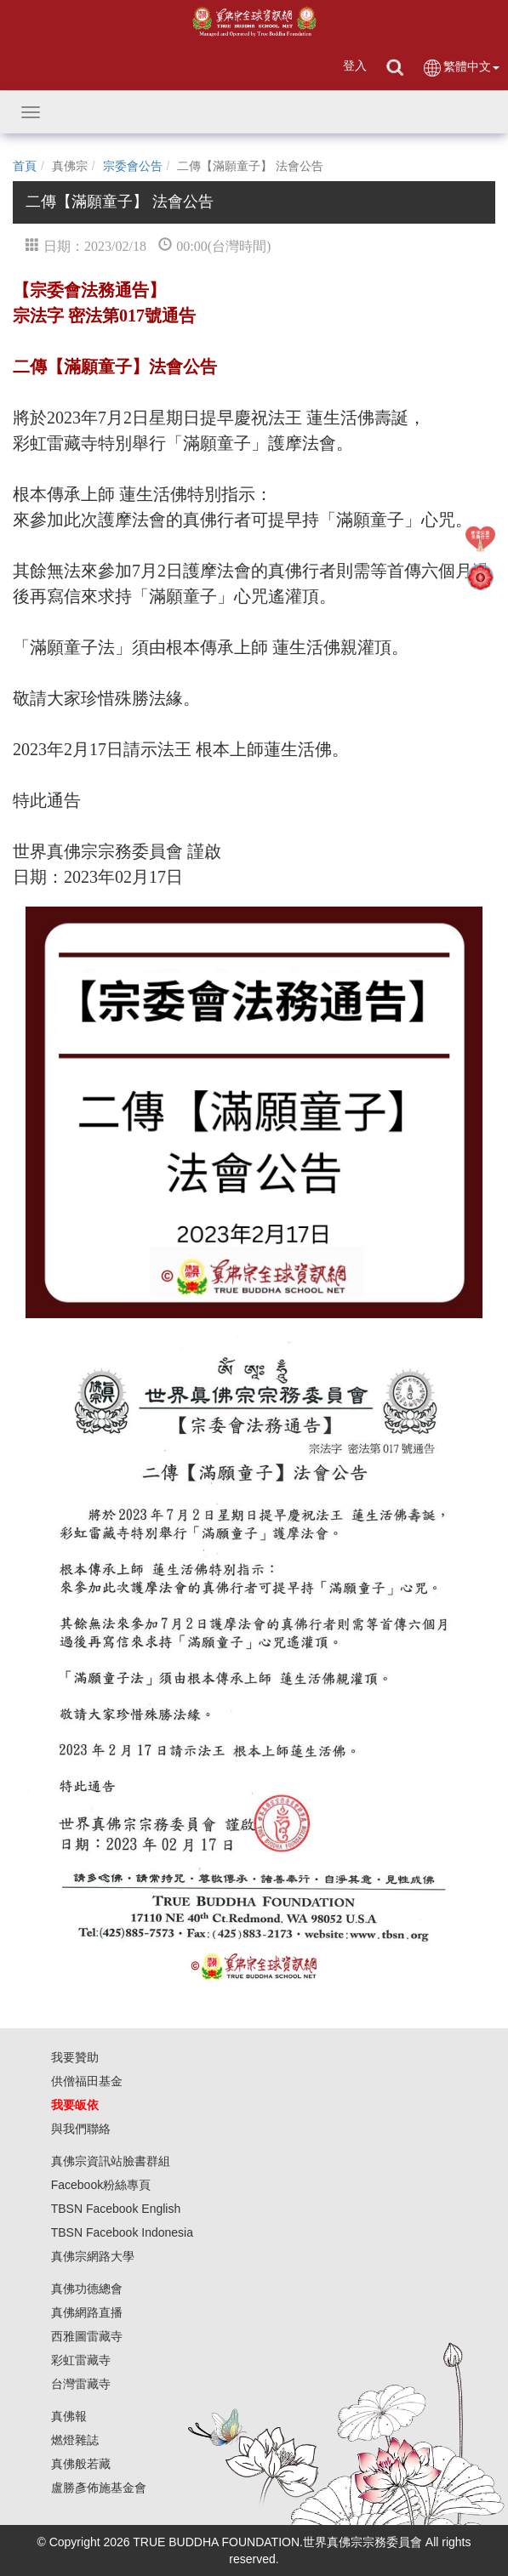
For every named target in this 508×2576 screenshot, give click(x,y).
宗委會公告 (133, 166)
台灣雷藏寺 (81, 2384)
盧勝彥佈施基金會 (98, 2487)
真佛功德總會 (87, 2288)
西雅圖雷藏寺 (87, 2336)
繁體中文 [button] (460, 67)
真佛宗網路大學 (92, 2256)
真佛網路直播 (87, 2312)
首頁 (25, 166)
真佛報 (69, 2416)
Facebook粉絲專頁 (101, 2185)
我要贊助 (75, 2057)
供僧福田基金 (87, 2081)
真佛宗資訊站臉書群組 (110, 2161)
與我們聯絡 (81, 2128)
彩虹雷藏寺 (81, 2360)
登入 (355, 65)
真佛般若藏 (81, 2464)
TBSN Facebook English (116, 2208)
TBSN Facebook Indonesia (122, 2232)
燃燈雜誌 (75, 2440)
